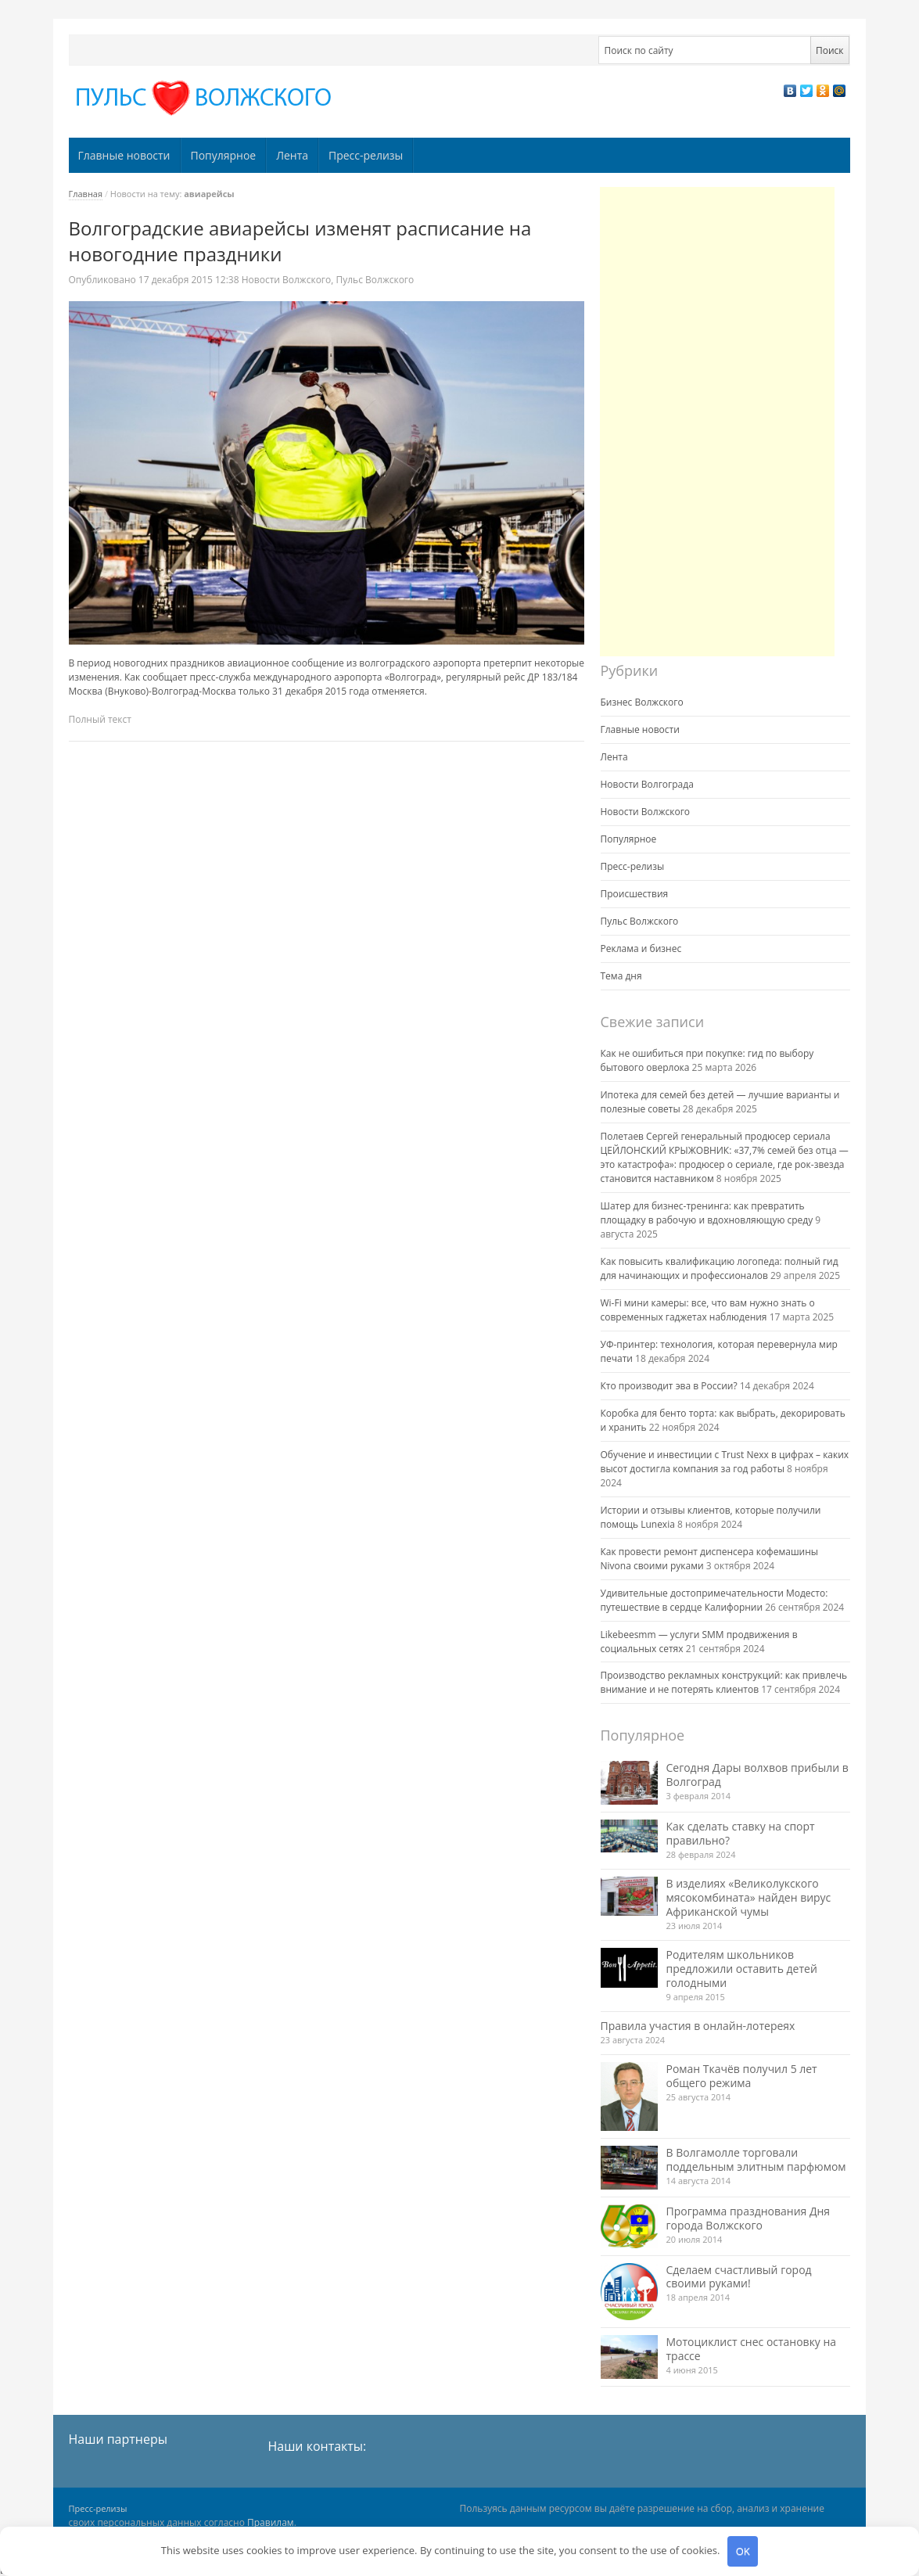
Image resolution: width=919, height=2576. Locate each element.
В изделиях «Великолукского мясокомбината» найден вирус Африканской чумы (748, 1897)
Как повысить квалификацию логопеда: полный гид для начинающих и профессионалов (719, 1268)
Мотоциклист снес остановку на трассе (751, 2348)
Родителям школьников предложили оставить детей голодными (741, 1968)
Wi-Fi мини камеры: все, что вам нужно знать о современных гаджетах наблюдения (708, 1310)
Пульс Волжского (375, 279)
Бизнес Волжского (642, 702)
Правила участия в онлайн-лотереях (698, 2025)
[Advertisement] (717, 421)
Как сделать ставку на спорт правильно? (740, 1833)
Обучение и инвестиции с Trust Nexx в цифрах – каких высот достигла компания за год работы (725, 1461)
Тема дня (621, 976)
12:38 (190, 279)
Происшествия (635, 893)
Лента (292, 155)
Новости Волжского (287, 279)
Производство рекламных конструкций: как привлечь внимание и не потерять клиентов (724, 1682)
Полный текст (100, 719)
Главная (86, 193)
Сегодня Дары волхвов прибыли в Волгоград (757, 1774)
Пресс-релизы (365, 155)
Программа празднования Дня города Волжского (748, 2218)
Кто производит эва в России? (669, 1385)
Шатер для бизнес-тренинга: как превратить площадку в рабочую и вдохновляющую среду (707, 1213)
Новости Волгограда (647, 784)
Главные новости (123, 155)
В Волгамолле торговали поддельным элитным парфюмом (756, 2159)
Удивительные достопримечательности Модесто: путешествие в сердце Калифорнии (714, 1600)
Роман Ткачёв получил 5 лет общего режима (741, 2075)
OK (743, 2551)
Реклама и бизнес (641, 948)
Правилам (270, 2522)
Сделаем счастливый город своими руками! (739, 2276)
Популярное (223, 155)
